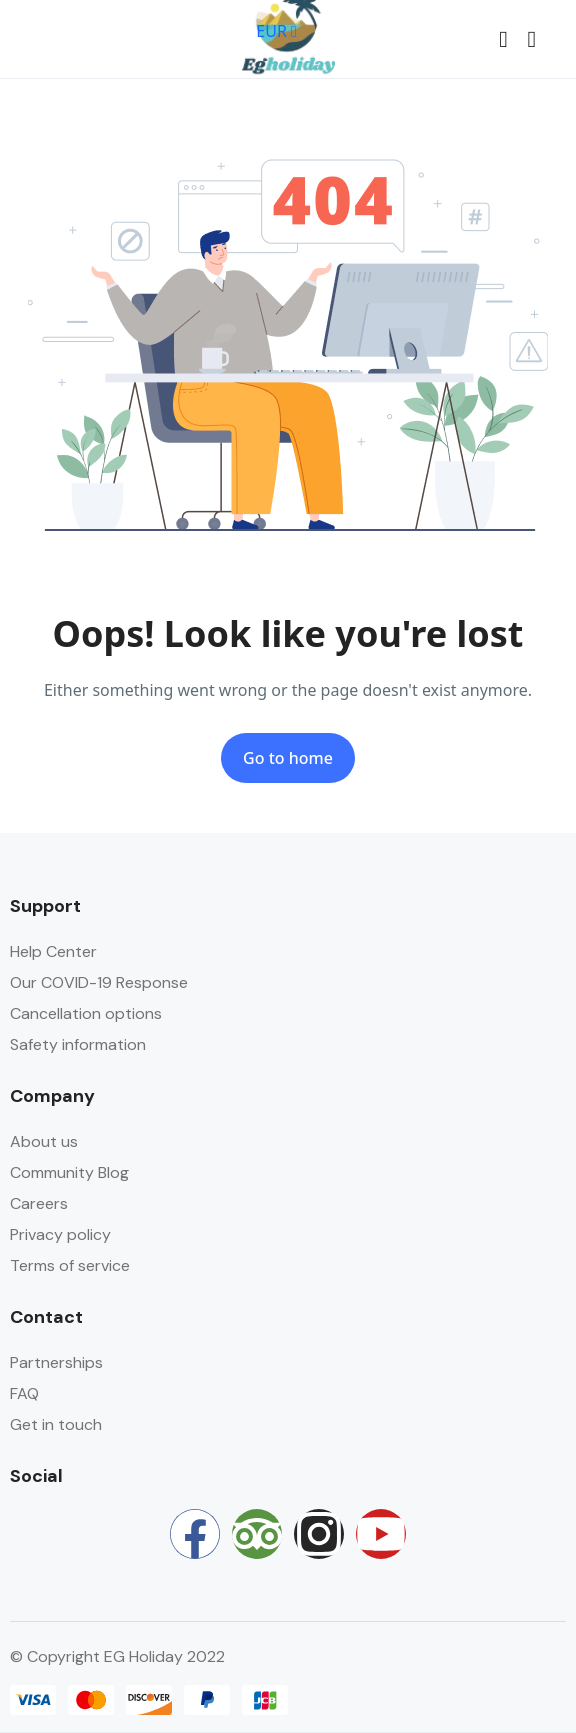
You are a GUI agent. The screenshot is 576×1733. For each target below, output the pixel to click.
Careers (39, 1203)
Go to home (288, 758)
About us (44, 1141)
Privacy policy (60, 1234)
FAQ (24, 1393)
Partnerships (56, 1362)
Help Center (53, 951)
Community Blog (69, 1172)
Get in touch (56, 1424)
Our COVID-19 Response (99, 982)
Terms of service (70, 1265)
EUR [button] (276, 31)
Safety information (78, 1044)
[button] (503, 39)
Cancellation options (86, 1013)
